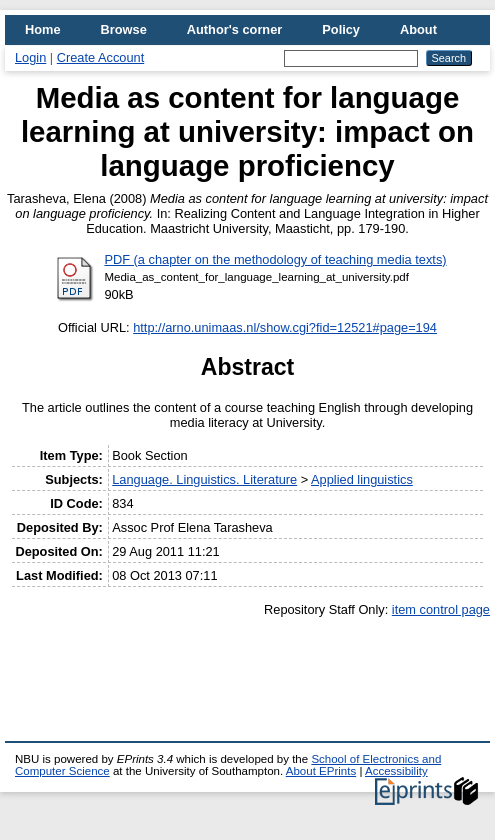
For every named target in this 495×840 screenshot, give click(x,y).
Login (30, 57)
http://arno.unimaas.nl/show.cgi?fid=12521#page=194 (285, 327)
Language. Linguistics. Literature (204, 479)
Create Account (101, 57)
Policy (341, 29)
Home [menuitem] (43, 29)
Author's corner (234, 29)
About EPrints (321, 771)
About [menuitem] (418, 29)
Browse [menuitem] (124, 29)
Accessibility (396, 771)
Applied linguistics (362, 479)
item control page (441, 609)
